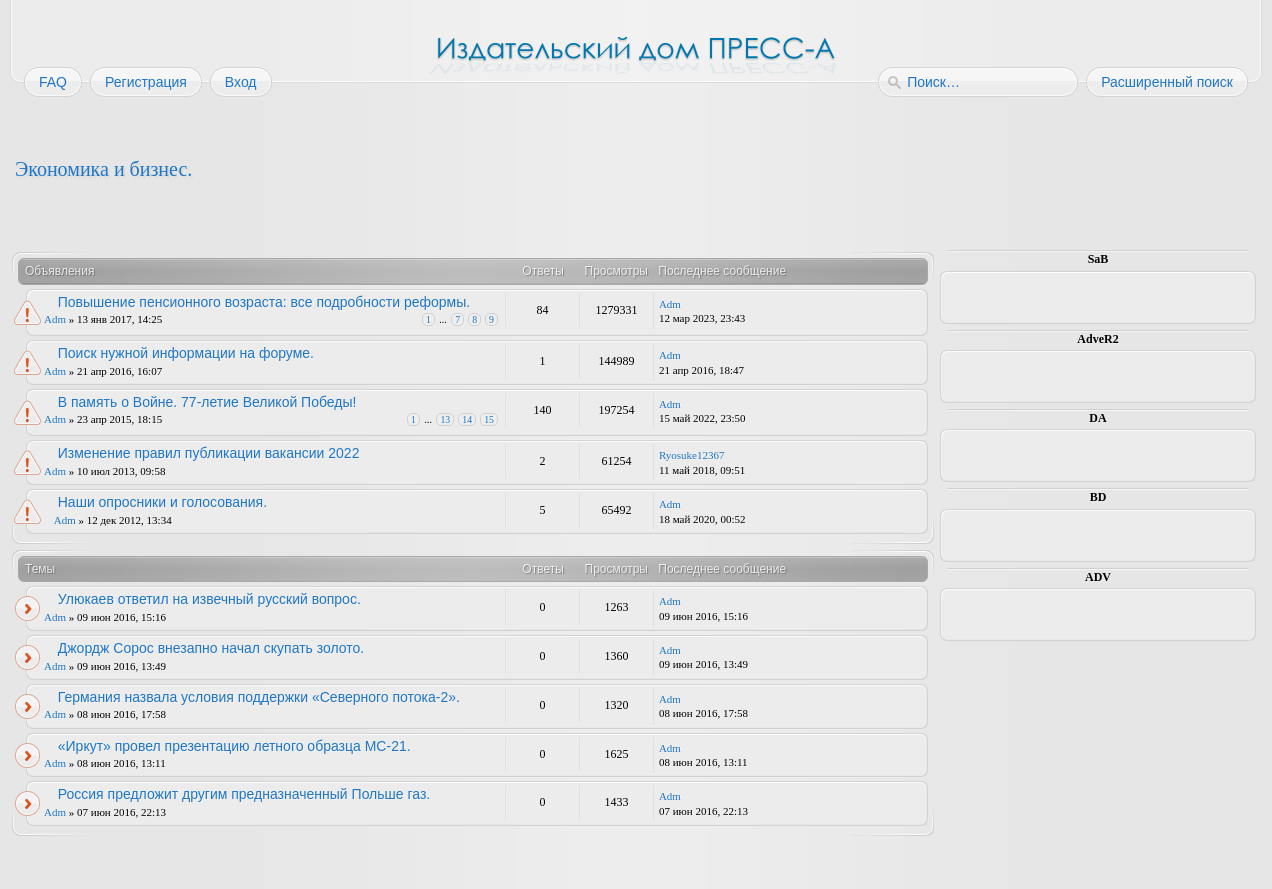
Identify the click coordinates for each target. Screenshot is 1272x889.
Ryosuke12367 (692, 455)
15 (489, 419)
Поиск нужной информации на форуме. (186, 353)
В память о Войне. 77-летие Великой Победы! (207, 402)
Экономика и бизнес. (103, 169)
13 (445, 419)
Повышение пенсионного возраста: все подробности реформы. (264, 302)
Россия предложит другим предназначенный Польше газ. (244, 794)
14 (467, 419)
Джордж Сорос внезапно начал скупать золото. (211, 648)
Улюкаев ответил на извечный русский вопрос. (209, 599)
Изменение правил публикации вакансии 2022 (209, 453)
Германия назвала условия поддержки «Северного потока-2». (259, 697)
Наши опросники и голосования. (162, 502)
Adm (55, 319)
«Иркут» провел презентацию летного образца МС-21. (234, 746)
